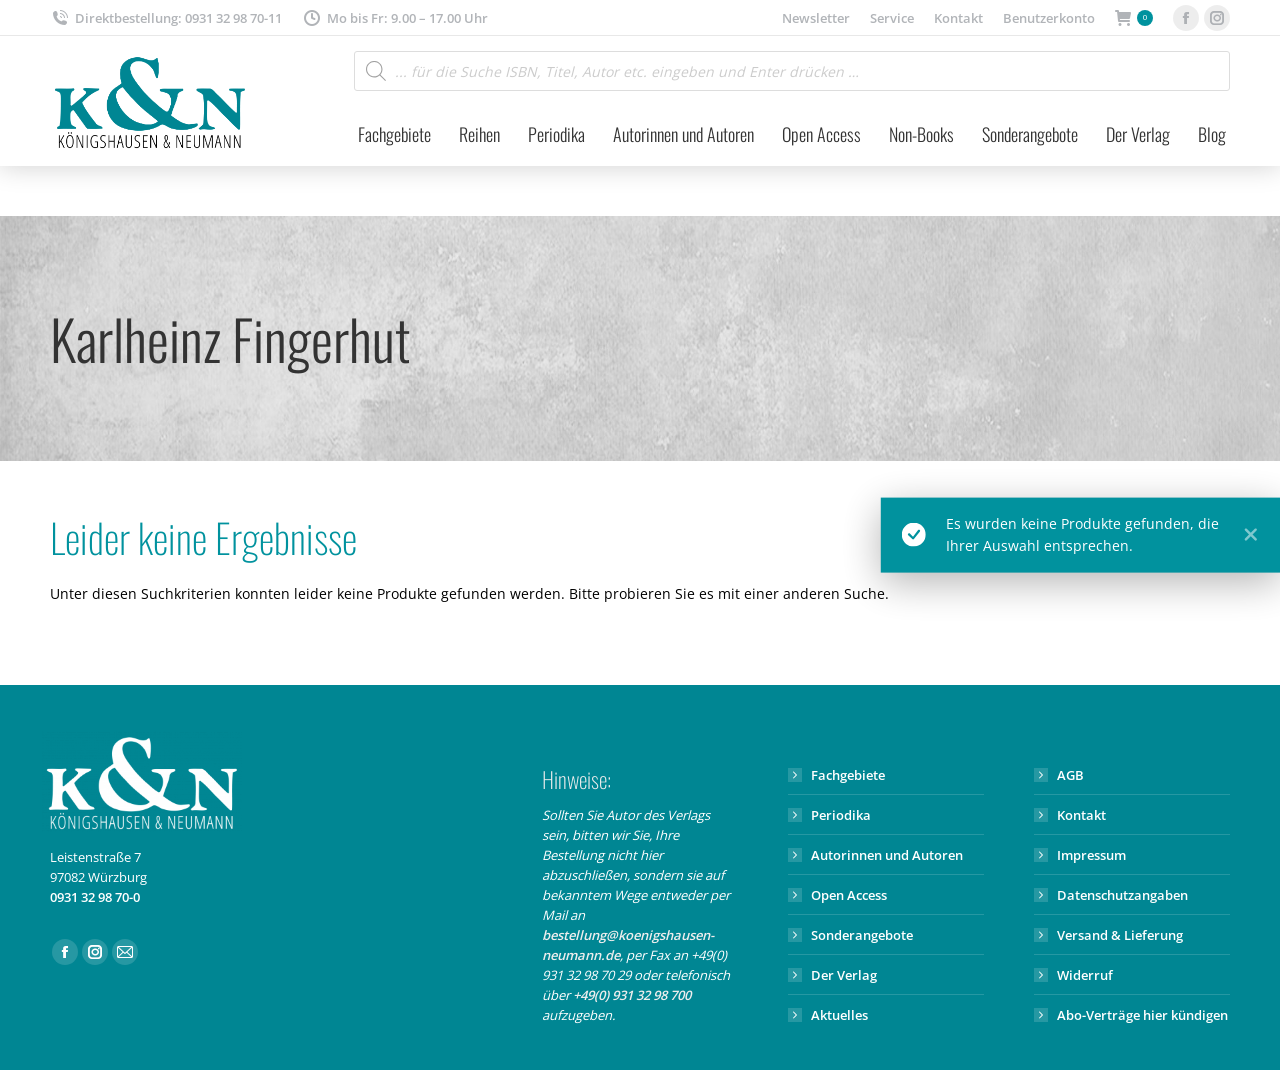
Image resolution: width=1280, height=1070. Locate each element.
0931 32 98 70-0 (95, 897)
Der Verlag (844, 975)
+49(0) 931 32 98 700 (632, 995)
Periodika (841, 815)
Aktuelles (839, 1015)
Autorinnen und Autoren (887, 855)
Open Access (849, 895)
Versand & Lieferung (1120, 935)
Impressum (1091, 855)
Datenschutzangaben (1122, 895)
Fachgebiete (848, 775)
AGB (1070, 775)
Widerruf (1085, 975)
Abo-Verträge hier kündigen (1142, 1015)
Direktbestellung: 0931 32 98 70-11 (166, 18)
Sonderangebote (862, 935)
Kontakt (1081, 815)
